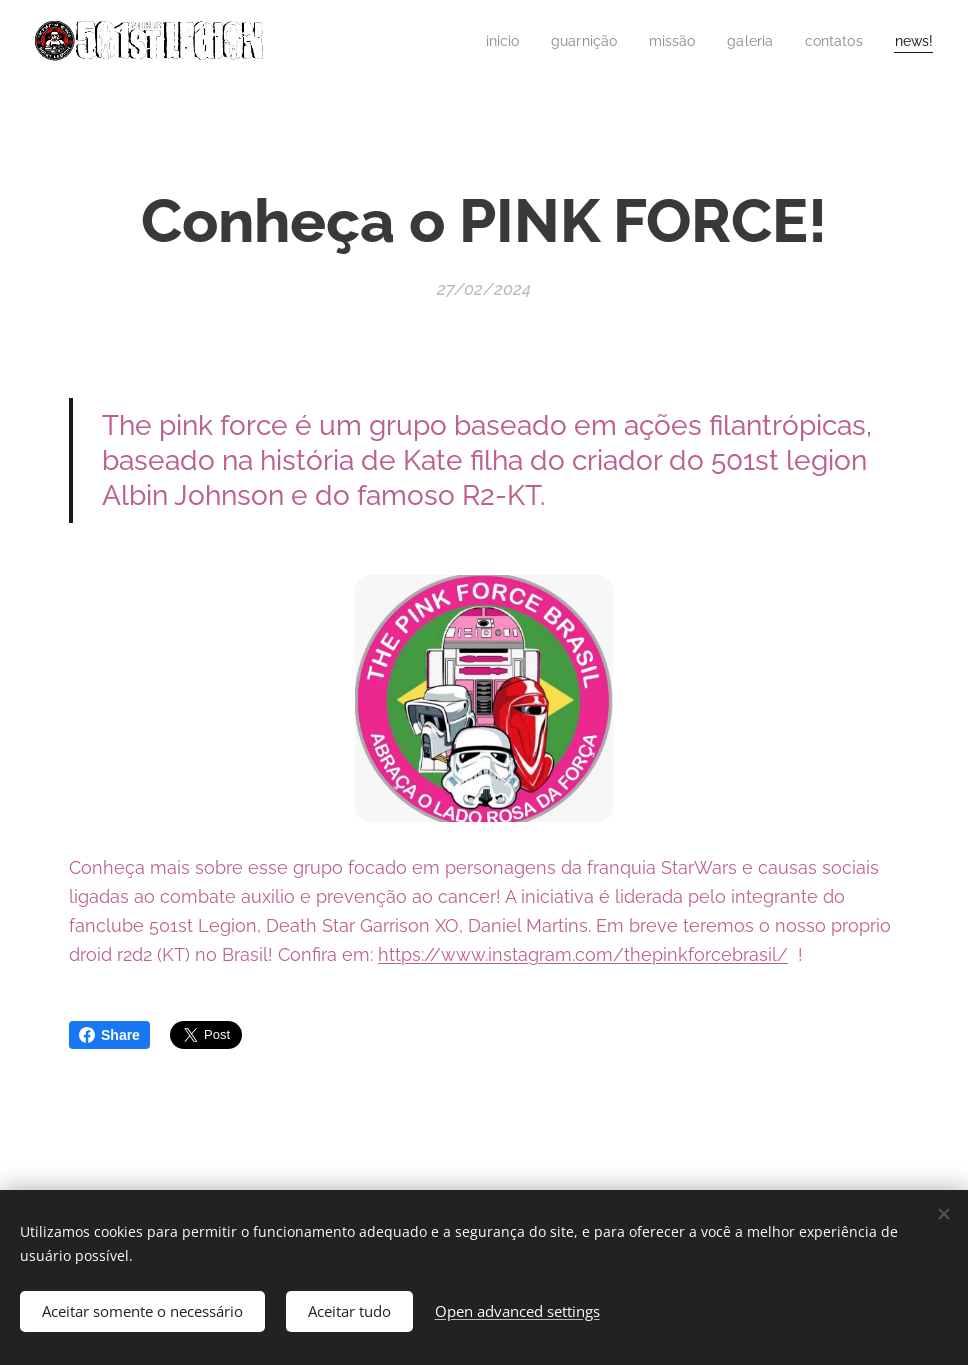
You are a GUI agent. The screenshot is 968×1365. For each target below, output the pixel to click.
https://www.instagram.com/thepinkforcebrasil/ (583, 953)
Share (109, 1035)
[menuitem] (484, 41)
